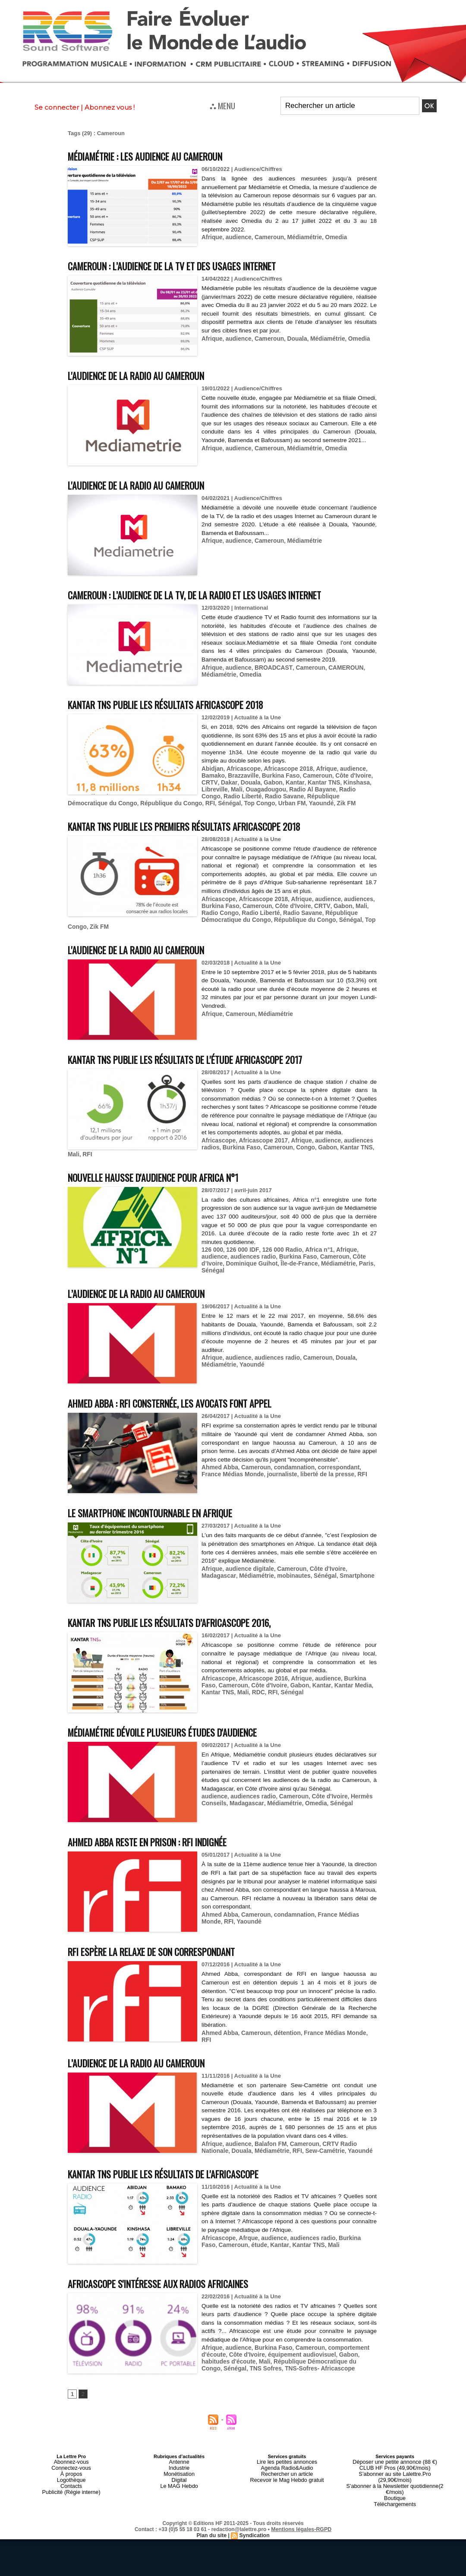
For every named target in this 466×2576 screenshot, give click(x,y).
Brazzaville (241, 775)
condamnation (289, 1458)
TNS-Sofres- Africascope (293, 2364)
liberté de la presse (300, 1465)
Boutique (394, 2485)
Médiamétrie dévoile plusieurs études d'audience (179, 1723)
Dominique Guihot (226, 1260)
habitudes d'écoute (227, 2357)
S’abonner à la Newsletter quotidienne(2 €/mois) (395, 2477)
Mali (234, 788)
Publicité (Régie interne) (71, 2485)
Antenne (179, 2459)
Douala (292, 338)
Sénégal (173, 800)
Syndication (253, 2521)
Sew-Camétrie (184, 2148)
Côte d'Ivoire (345, 775)
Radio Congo (349, 788)
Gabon (268, 781)
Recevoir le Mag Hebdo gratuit (287, 2475)
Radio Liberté (219, 794)
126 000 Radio (277, 1247)
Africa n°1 (312, 1247)
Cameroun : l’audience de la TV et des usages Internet (190, 265)
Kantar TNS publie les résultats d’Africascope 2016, (186, 1613)
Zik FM (283, 800)
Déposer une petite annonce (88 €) (394, 2459)
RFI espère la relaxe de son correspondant (167, 1942)
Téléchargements (395, 2490)
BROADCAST (269, 667)
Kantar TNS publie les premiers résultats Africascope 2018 (204, 823)
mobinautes (253, 1566)
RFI (154, 800)
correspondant (331, 1458)
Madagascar (357, 1559)
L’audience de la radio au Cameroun (147, 1284)
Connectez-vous (71, 2464)
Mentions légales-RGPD (301, 2515)
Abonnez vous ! (110, 107)
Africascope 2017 (259, 1145)
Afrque (245, 2235)
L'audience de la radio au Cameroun (147, 375)
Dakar (227, 781)
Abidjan (212, 768)
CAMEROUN (337, 667)
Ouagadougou (262, 788)
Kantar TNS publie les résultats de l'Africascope (180, 2171)
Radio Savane (258, 794)
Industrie (179, 2464)
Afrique (211, 237)
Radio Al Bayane (306, 788)
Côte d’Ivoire (334, 1254)
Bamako (213, 775)
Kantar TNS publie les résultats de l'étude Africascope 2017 (205, 1056)
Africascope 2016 (259, 1669)
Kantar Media (328, 1675)
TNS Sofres (241, 2364)
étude (240, 2241)
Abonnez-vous (71, 2459)
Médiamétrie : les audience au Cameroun (158, 156)
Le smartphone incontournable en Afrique (166, 1504)
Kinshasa (347, 781)
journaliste (257, 1465)
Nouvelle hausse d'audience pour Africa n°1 (167, 1175)
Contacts (71, 2480)
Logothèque (71, 2475)
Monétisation (179, 2469)
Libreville (214, 788)
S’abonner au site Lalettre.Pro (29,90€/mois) (394, 2469)
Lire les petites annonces (287, 2459)
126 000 (212, 1247)
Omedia (328, 237)
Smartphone (313, 1566)
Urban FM (232, 800)
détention (283, 2023)
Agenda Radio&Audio (286, 2464)
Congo (166, 1152)
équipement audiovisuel (296, 2351)
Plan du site (212, 2521)
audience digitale (247, 1559)
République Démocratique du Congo (215, 917)
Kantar (289, 781)
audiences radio (223, 1254)
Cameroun (265, 237)
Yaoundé (259, 800)
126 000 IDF (240, 1247)
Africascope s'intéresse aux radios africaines (172, 2280)
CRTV (209, 781)
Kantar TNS (316, 781)
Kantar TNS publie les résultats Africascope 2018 (182, 704)
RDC (236, 1682)
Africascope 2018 (283, 768)
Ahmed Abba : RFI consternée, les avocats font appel (188, 1394)
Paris (334, 1260)
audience (236, 237)
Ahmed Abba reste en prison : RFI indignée (162, 1833)
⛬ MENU (222, 105)
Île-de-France (270, 1260)
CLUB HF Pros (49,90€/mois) (395, 2464)
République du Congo (117, 800)
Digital (179, 2475)
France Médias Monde (341, 1905)
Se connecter (57, 107)
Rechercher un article (287, 2469)
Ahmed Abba (219, 1458)
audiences (349, 904)
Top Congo (201, 800)
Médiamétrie (299, 237)
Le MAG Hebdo (179, 2480)
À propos (71, 2469)
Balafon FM (267, 2142)
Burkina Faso (276, 775)
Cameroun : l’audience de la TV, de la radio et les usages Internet (216, 594)
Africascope (241, 768)
